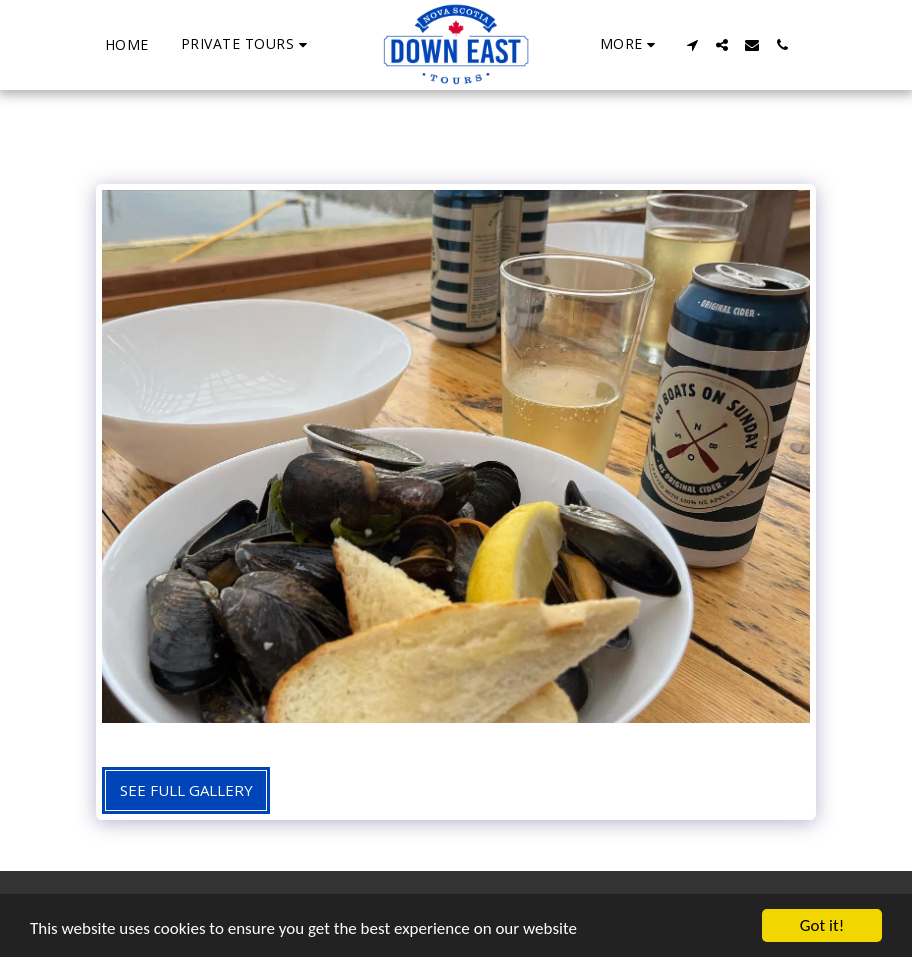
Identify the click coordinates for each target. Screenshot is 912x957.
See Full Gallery (186, 790)
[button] (247, 44)
